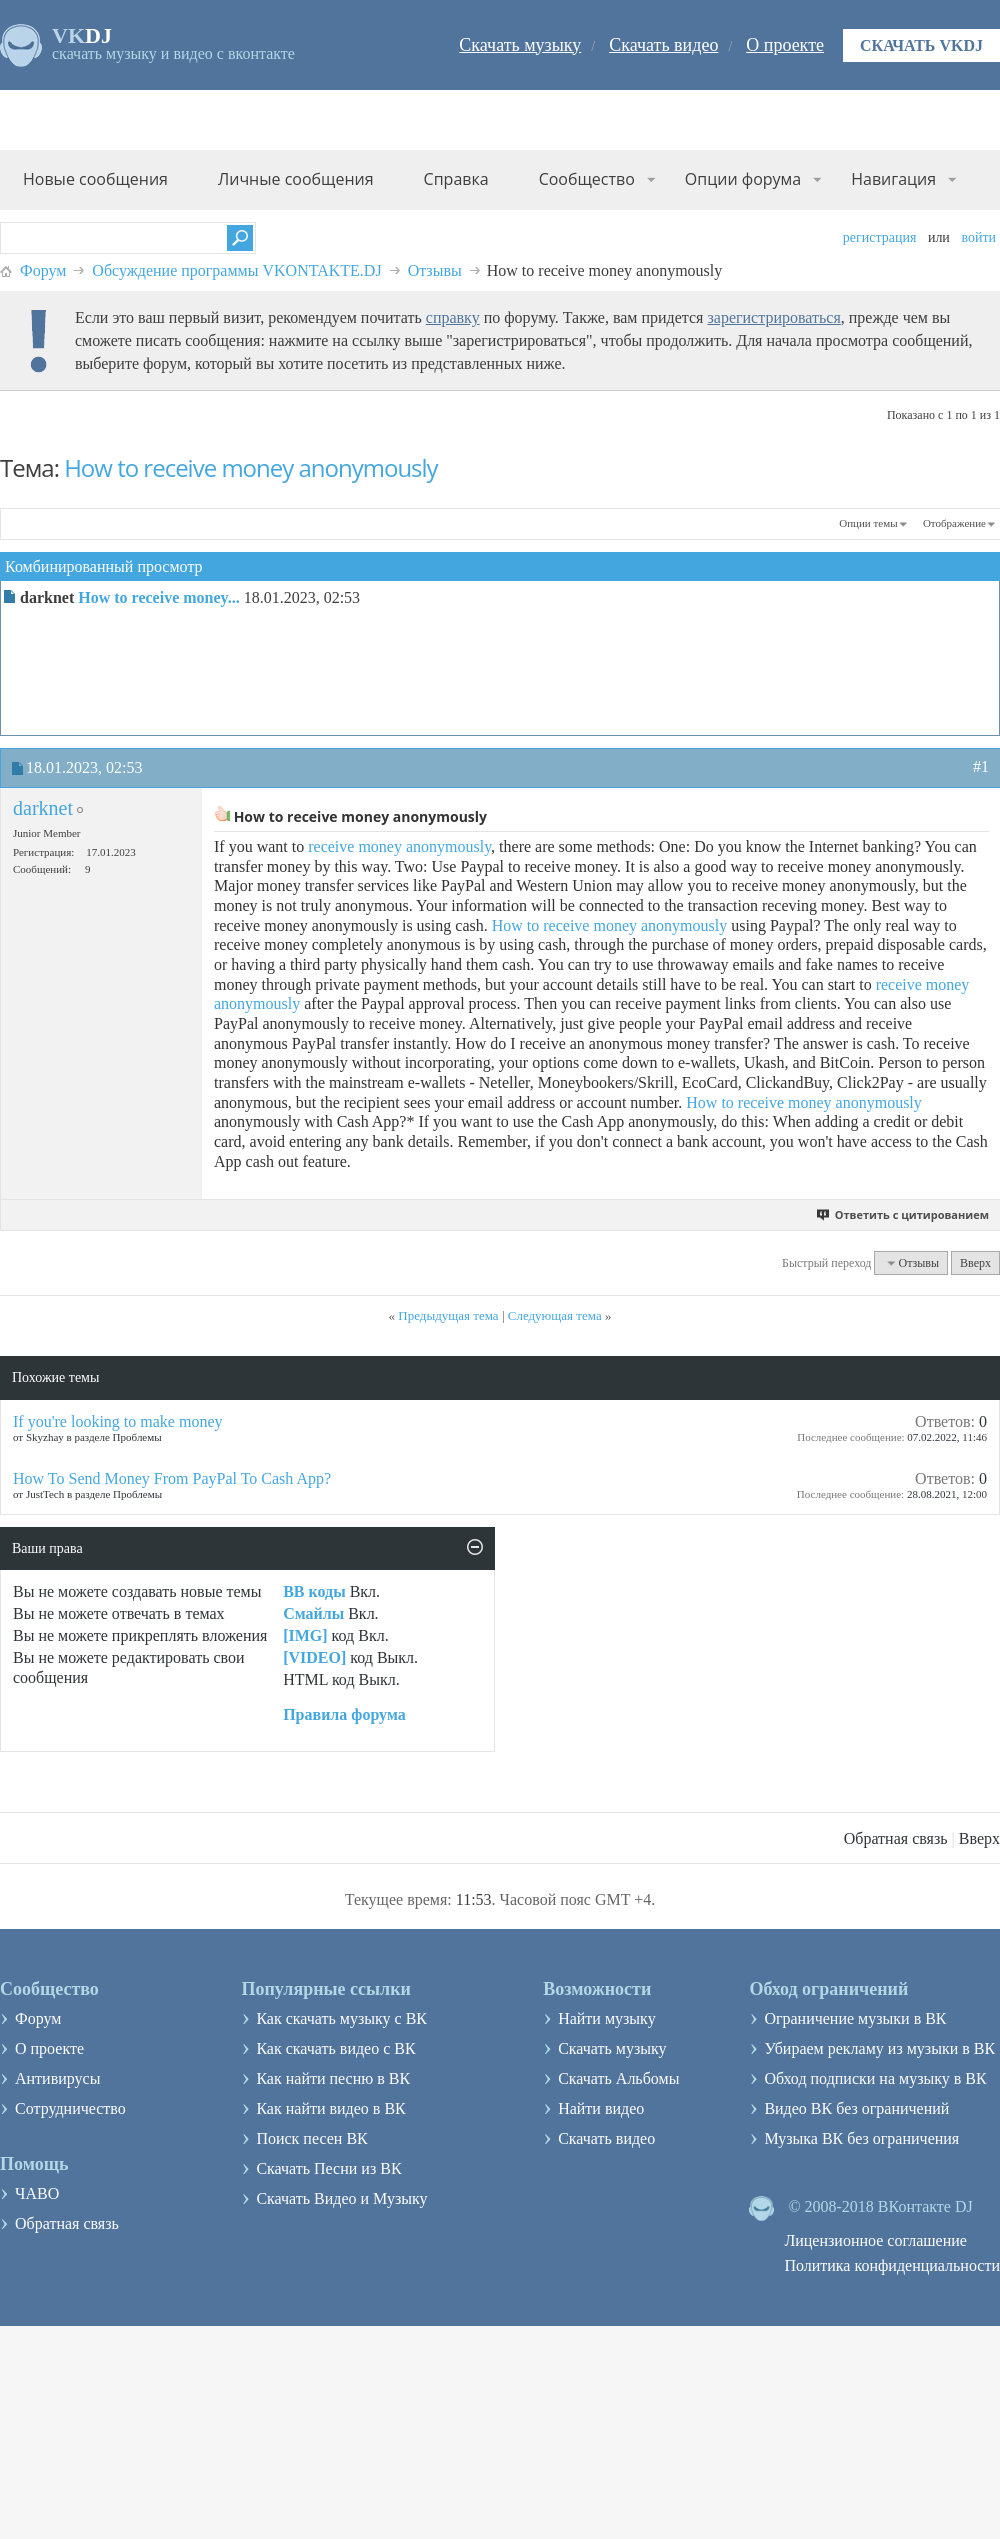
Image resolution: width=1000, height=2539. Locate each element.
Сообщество (587, 179)
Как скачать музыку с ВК (341, 2018)
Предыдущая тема (448, 1315)
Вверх (975, 1263)
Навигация (893, 179)
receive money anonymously (399, 846)
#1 (981, 766)
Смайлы (313, 1613)
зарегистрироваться (773, 317)
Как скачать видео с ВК (335, 2048)
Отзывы (435, 270)
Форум (43, 270)
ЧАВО (37, 2193)
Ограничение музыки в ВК (855, 2018)
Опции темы (868, 523)
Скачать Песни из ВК (328, 2168)
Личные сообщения (296, 179)
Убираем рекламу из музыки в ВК (879, 2048)
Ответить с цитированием (903, 1214)
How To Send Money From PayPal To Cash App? (172, 1478)
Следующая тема (555, 1315)
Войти (978, 237)
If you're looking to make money (118, 1421)
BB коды (314, 1591)
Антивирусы (57, 2078)
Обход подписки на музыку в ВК (875, 2078)
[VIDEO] (314, 1657)
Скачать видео (663, 45)
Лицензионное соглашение (875, 2240)
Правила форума (344, 1714)
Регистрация (880, 237)
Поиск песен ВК (311, 2138)
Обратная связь (896, 1838)
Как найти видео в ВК (330, 2108)
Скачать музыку (520, 45)
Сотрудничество (70, 2108)
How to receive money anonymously (250, 467)
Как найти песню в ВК (333, 2078)
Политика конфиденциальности (892, 2265)
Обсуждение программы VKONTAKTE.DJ (236, 270)
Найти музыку (607, 2018)
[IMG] (305, 1635)
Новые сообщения (95, 179)
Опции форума (743, 179)
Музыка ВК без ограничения (861, 2138)
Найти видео (601, 2108)
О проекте (785, 45)
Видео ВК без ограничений (856, 2108)
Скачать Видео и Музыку (341, 2198)
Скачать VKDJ (921, 45)
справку (453, 317)
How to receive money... (158, 597)
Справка (456, 179)
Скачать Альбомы (618, 2078)
